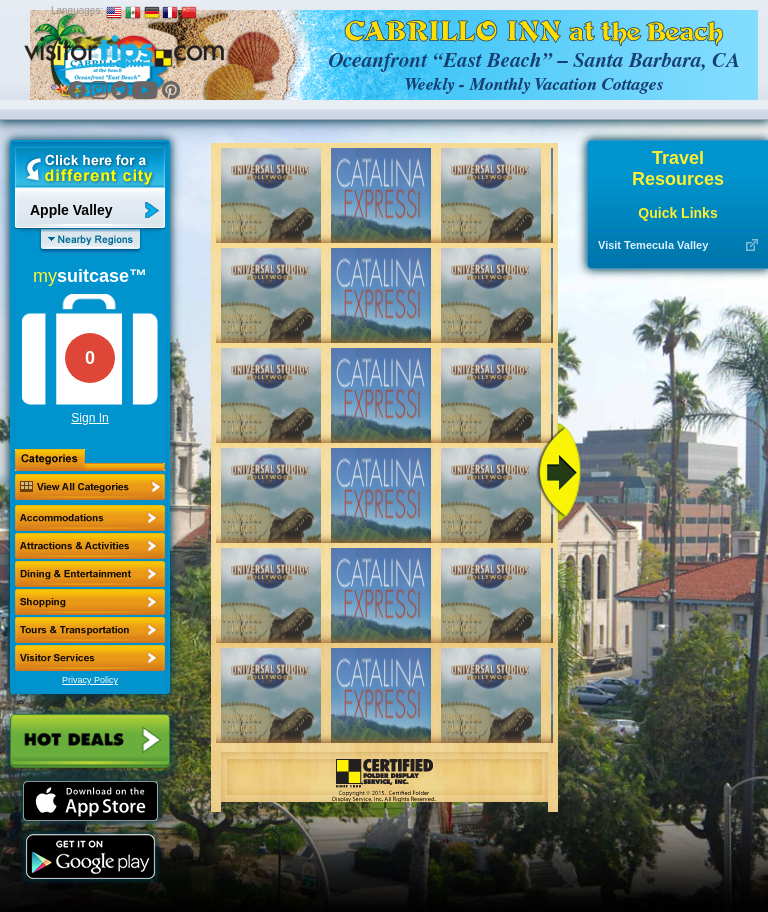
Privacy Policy (90, 680)
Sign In (89, 418)
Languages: (77, 10)
